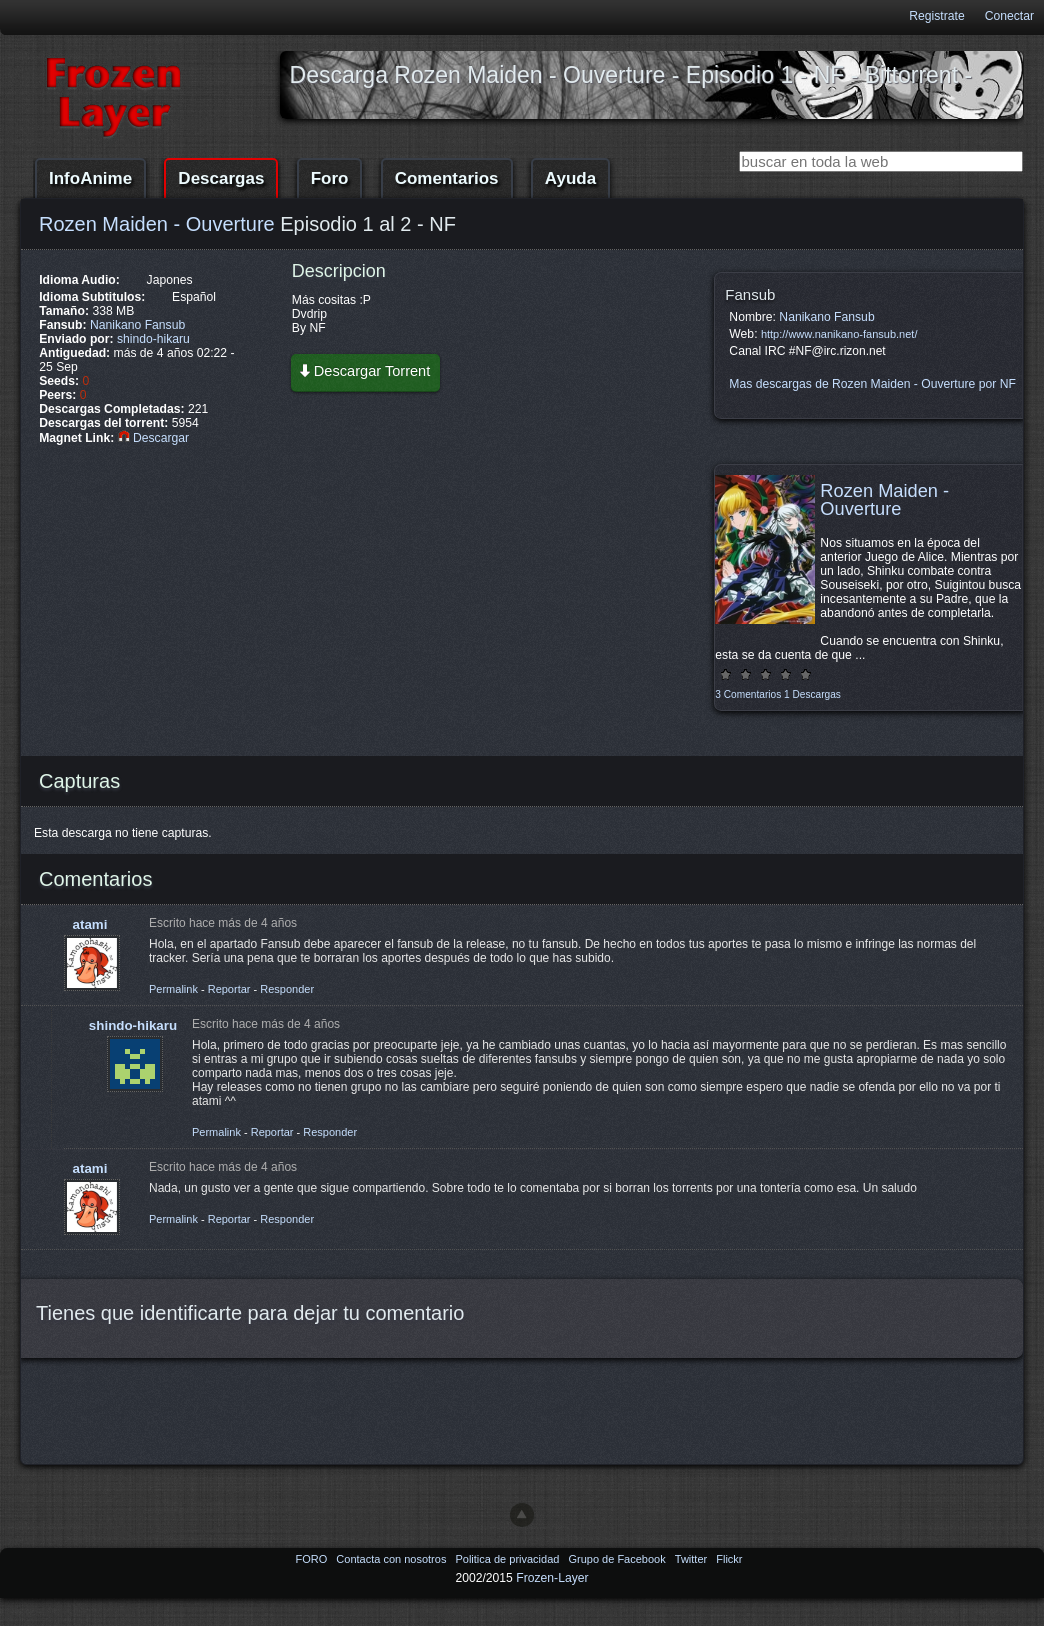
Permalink (173, 989)
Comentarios (447, 178)
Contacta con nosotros (392, 1559)
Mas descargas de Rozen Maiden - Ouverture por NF (872, 384)
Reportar (229, 989)
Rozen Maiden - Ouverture (157, 224)
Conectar (1009, 16)
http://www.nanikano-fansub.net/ (839, 334)
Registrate (936, 16)
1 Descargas (812, 694)
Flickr (729, 1559)
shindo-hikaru (153, 339)
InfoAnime (90, 178)
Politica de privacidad (508, 1559)
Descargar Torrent (364, 370)
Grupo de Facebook (618, 1559)
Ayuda (570, 178)
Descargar (153, 438)
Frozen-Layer (552, 1578)
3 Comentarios (748, 694)
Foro (330, 178)
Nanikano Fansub (137, 325)
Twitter (692, 1559)
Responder (287, 989)
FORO (312, 1559)
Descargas (221, 178)
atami (90, 924)
